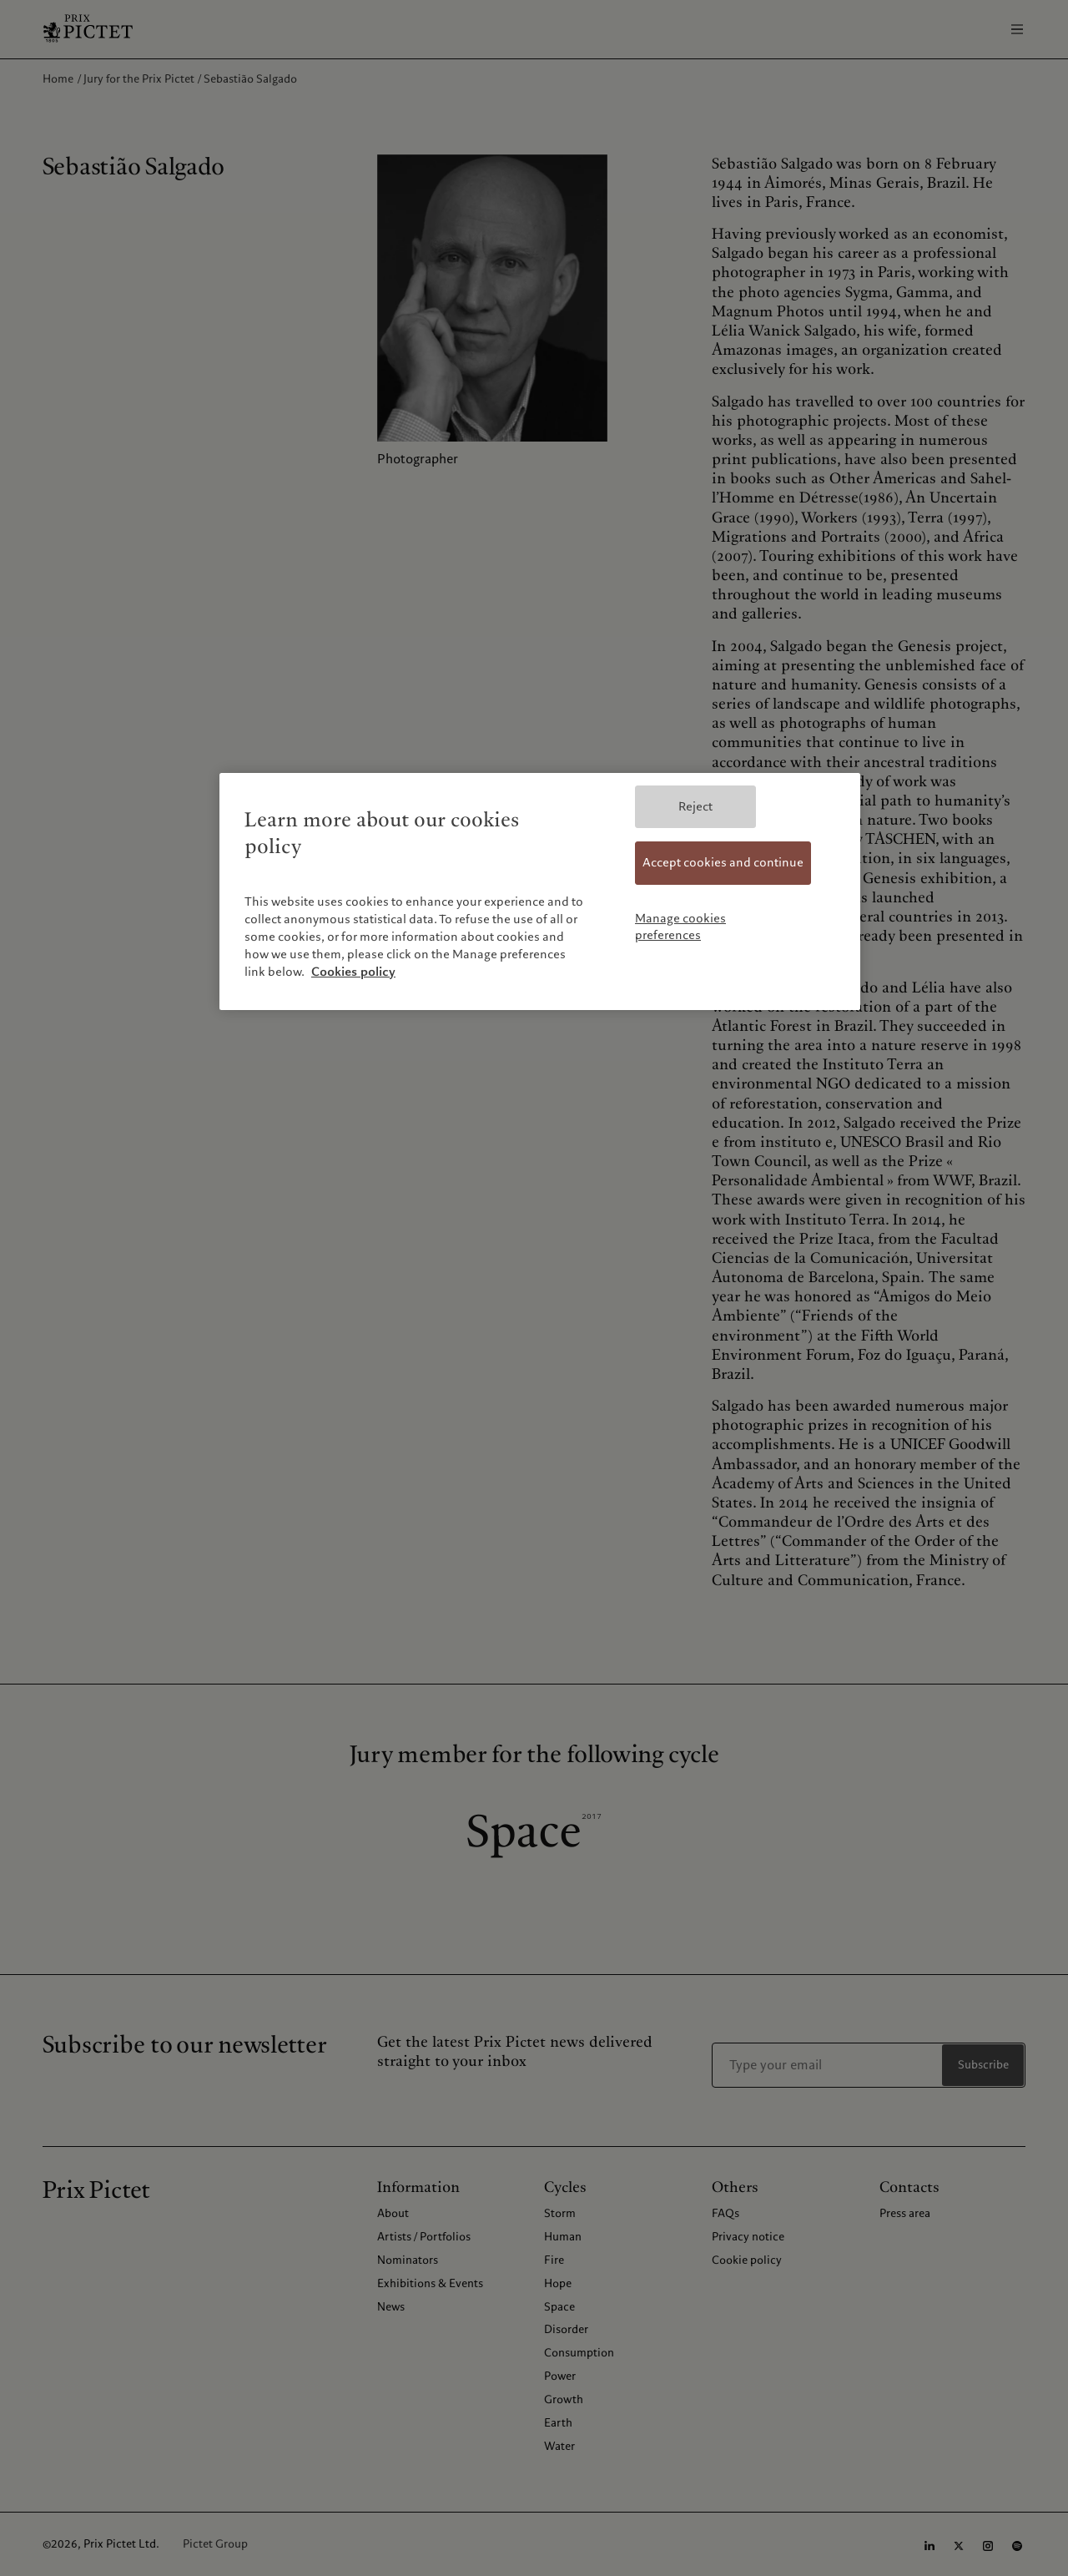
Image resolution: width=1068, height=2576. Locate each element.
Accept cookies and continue (723, 862)
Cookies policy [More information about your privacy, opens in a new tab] (353, 971)
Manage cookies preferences (680, 926)
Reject (695, 806)
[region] (539, 891)
